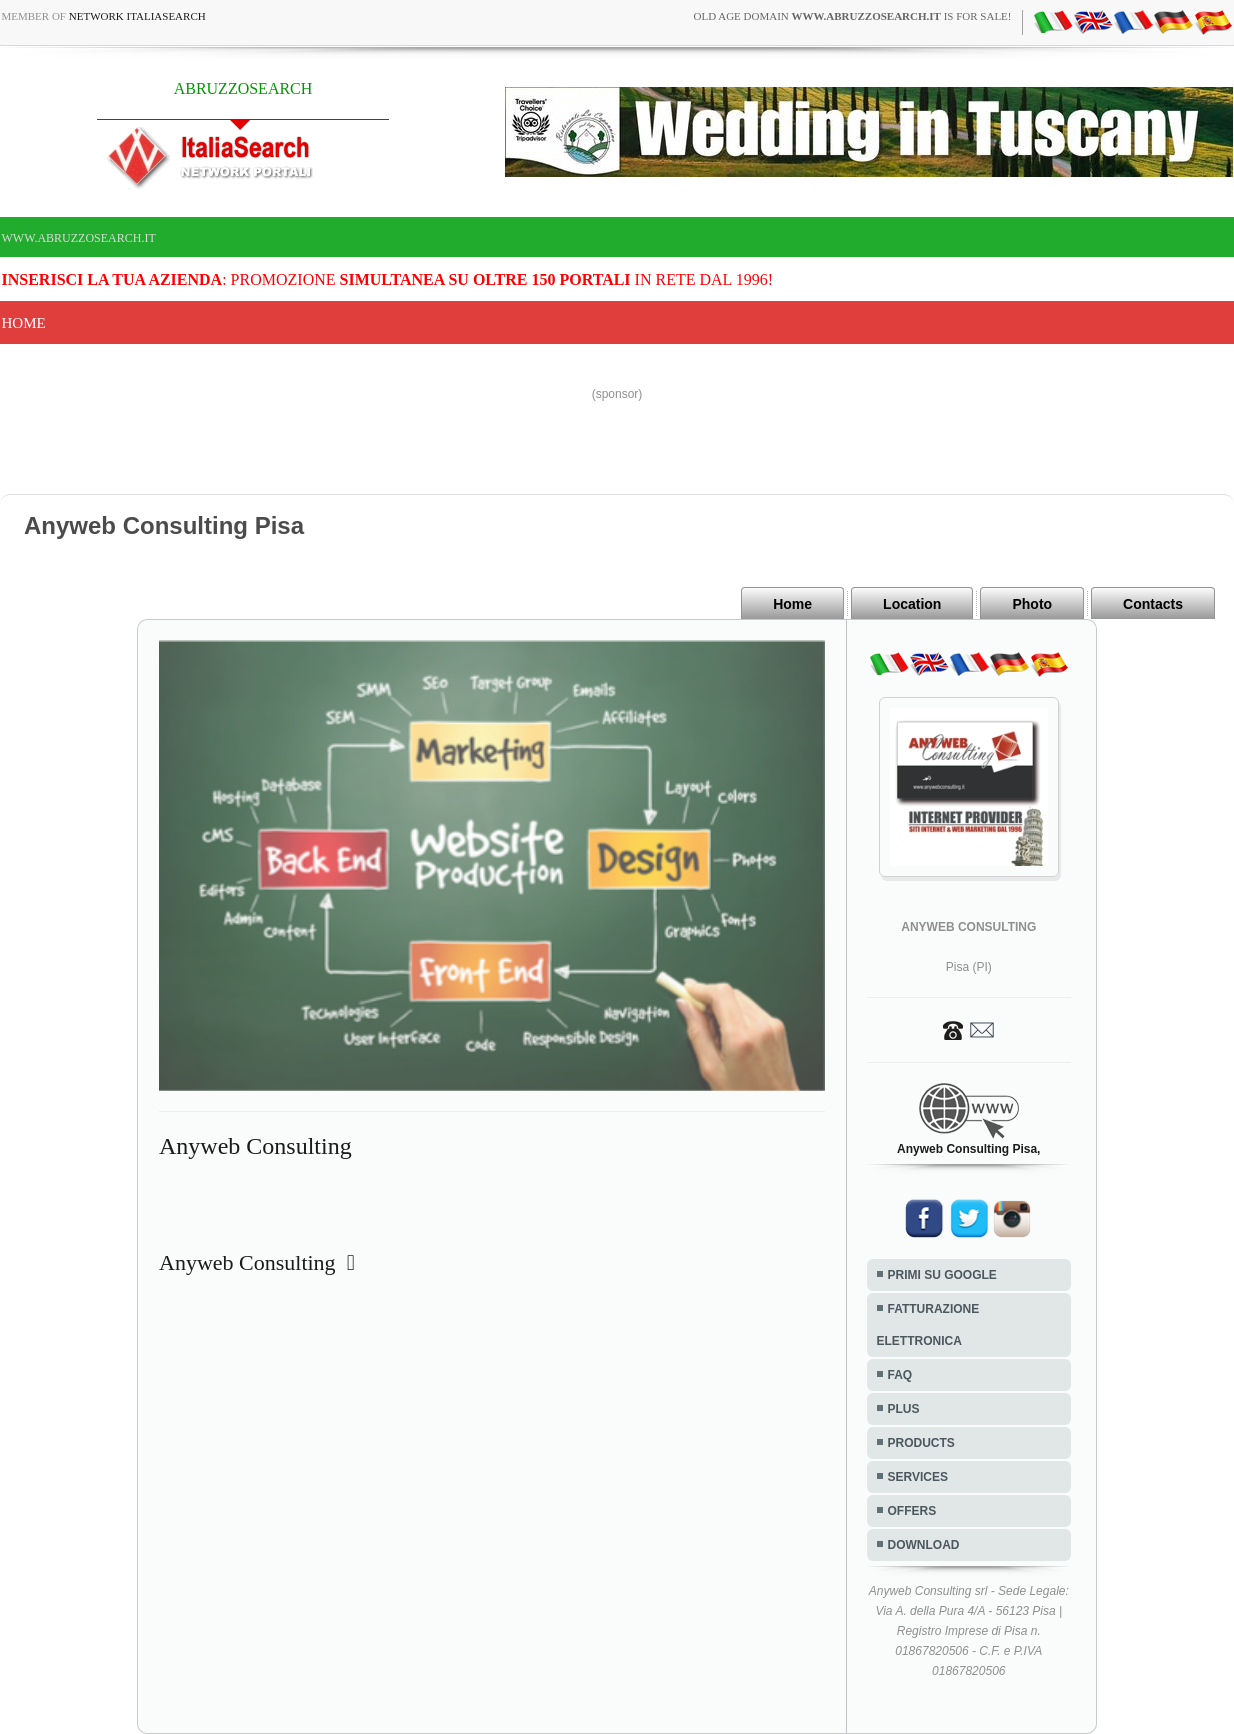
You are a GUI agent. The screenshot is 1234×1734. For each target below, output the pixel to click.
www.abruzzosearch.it (79, 238)
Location (912, 604)
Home (24, 323)
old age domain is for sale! (852, 16)
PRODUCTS (921, 1443)
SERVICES (918, 1477)
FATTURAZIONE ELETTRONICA (928, 1325)
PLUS (904, 1409)
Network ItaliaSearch (137, 16)
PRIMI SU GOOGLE (942, 1275)
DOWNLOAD (924, 1545)
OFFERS (912, 1511)
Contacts (1153, 604)
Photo (1032, 604)
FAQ (900, 1375)
